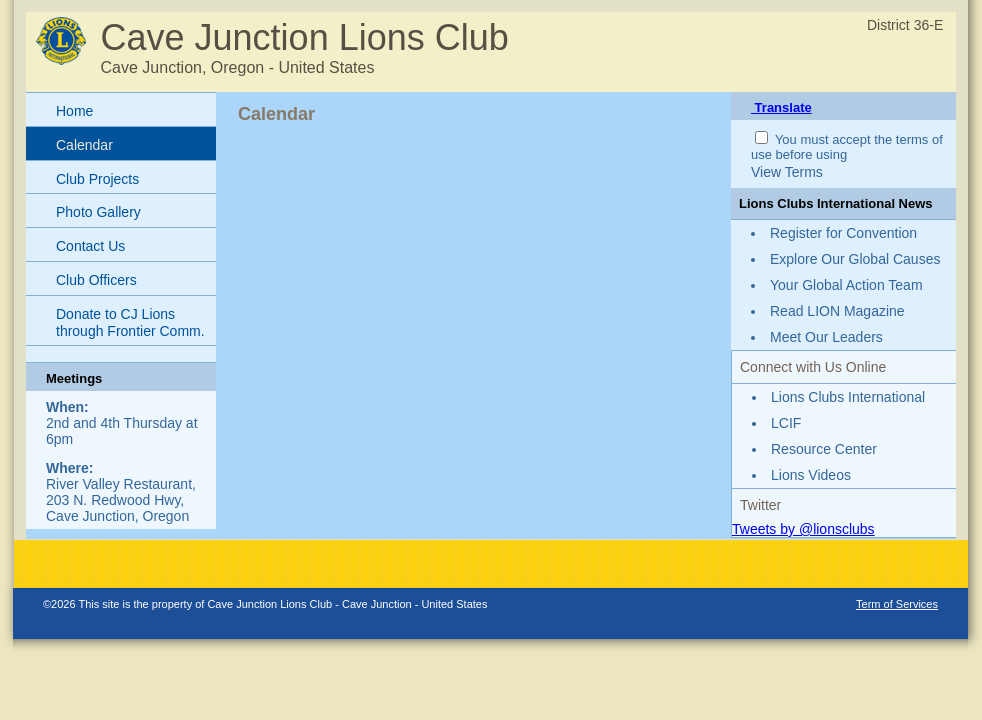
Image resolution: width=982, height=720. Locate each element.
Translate (781, 107)
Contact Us (90, 246)
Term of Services (897, 604)
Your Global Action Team (846, 285)
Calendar (84, 145)
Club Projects (97, 179)
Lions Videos (811, 475)
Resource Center (824, 449)
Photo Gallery (98, 212)
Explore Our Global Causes (855, 259)
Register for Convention (843, 233)
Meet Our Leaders (826, 337)
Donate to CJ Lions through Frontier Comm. (130, 322)
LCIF (786, 423)
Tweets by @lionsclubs (803, 529)
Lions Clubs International (848, 397)
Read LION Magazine (837, 311)
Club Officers (96, 280)
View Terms (787, 172)
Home (74, 111)
